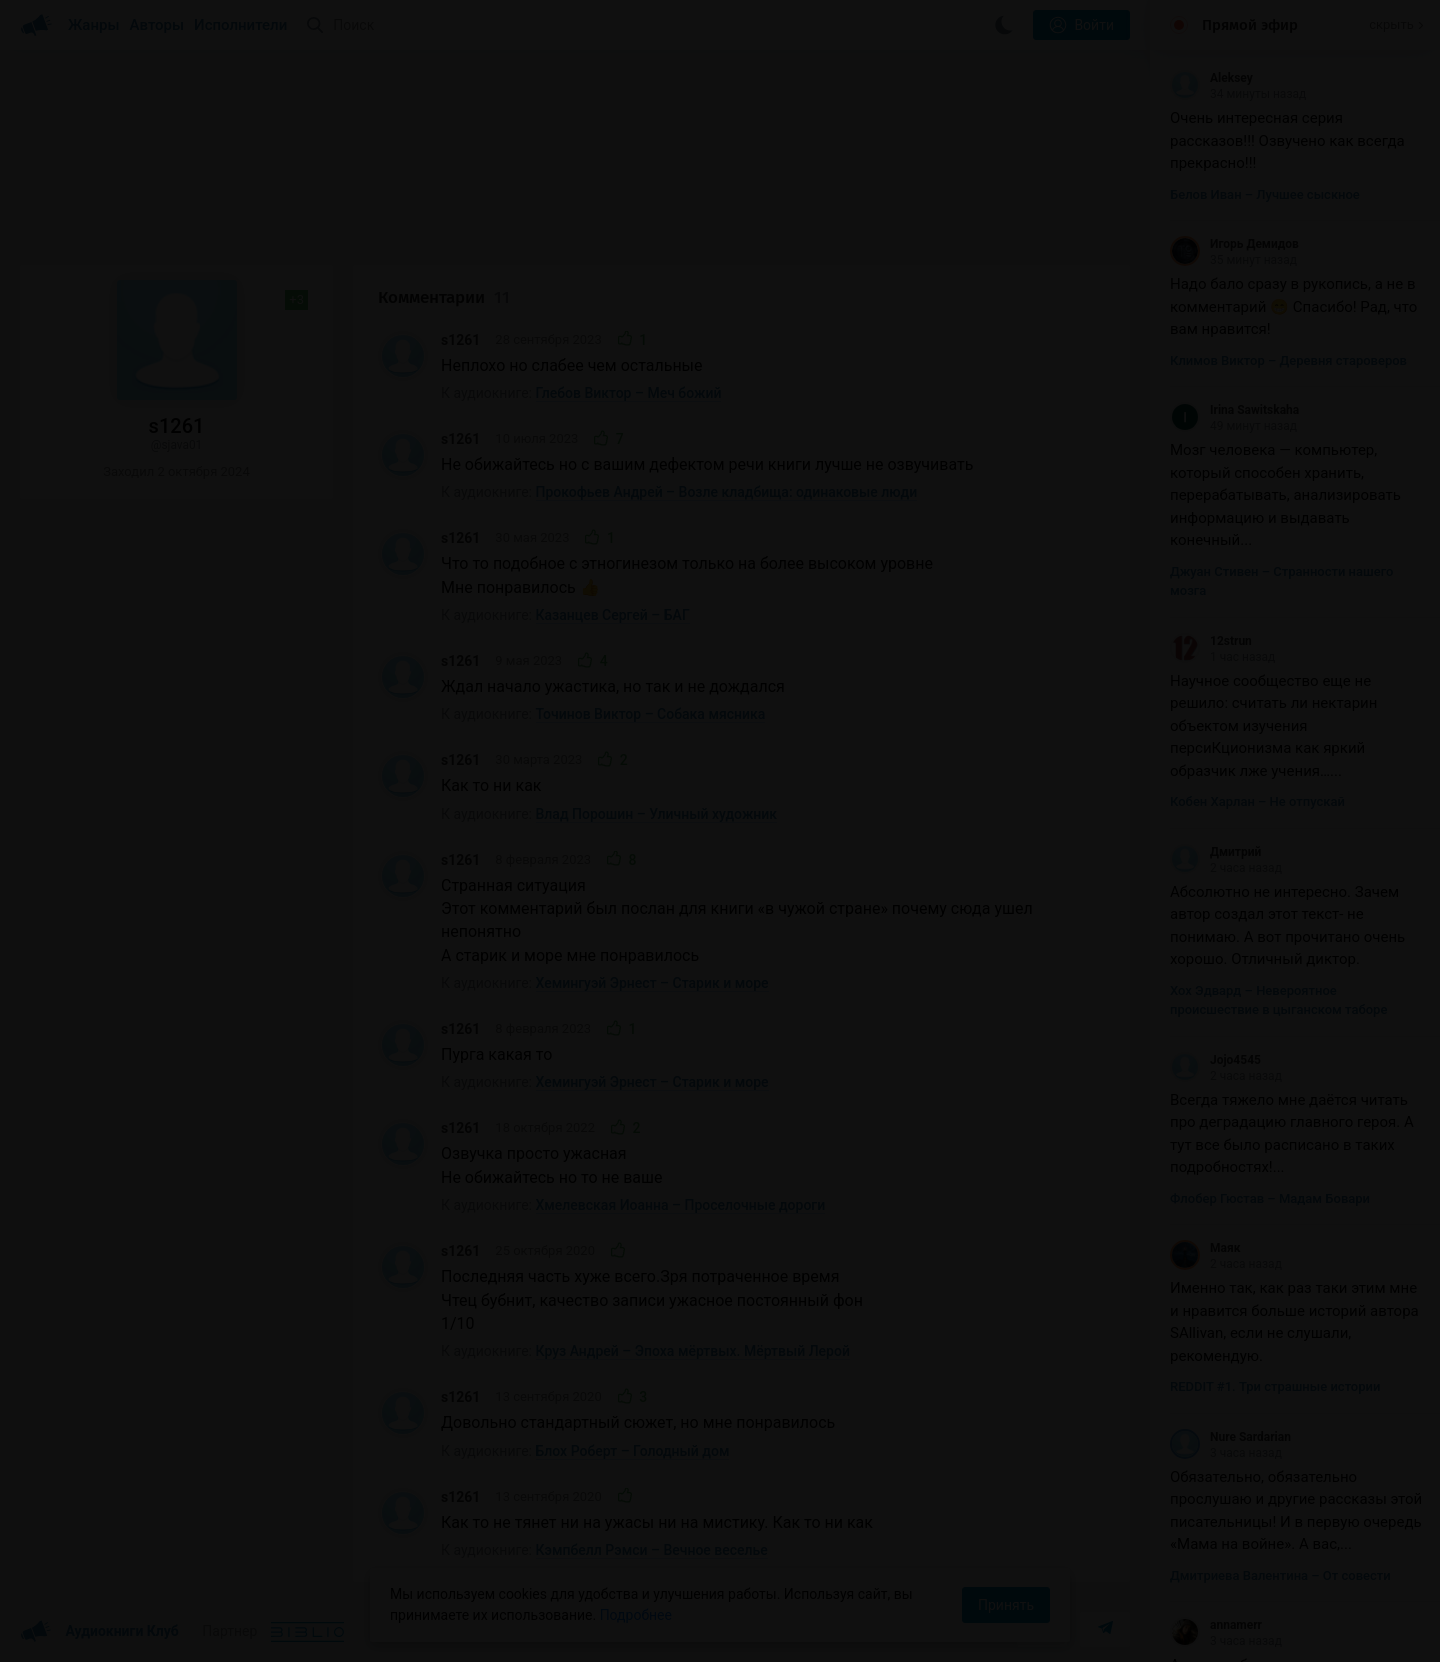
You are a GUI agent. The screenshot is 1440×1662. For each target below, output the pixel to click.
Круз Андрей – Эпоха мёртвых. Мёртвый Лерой (693, 1351)
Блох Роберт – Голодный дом (633, 1451)
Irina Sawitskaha (1234, 410)
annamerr (1216, 1625)
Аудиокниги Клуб (99, 1632)
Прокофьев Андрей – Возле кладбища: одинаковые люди (727, 492)
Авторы (157, 25)
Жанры (94, 25)
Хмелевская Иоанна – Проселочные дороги (681, 1205)
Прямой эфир (1250, 25)
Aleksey (1211, 78)
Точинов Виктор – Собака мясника (651, 714)
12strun (1211, 641)
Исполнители (240, 25)
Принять (1006, 1605)
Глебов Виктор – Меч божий (629, 393)
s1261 (460, 340)
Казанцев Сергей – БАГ (613, 615)
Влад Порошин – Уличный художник (657, 814)
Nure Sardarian (1230, 1437)
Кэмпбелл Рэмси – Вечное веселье (652, 1550)
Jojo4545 (1215, 1060)
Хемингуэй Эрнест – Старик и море (652, 983)
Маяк (1205, 1248)
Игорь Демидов (1234, 244)
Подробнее (636, 1615)
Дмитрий (1215, 852)
